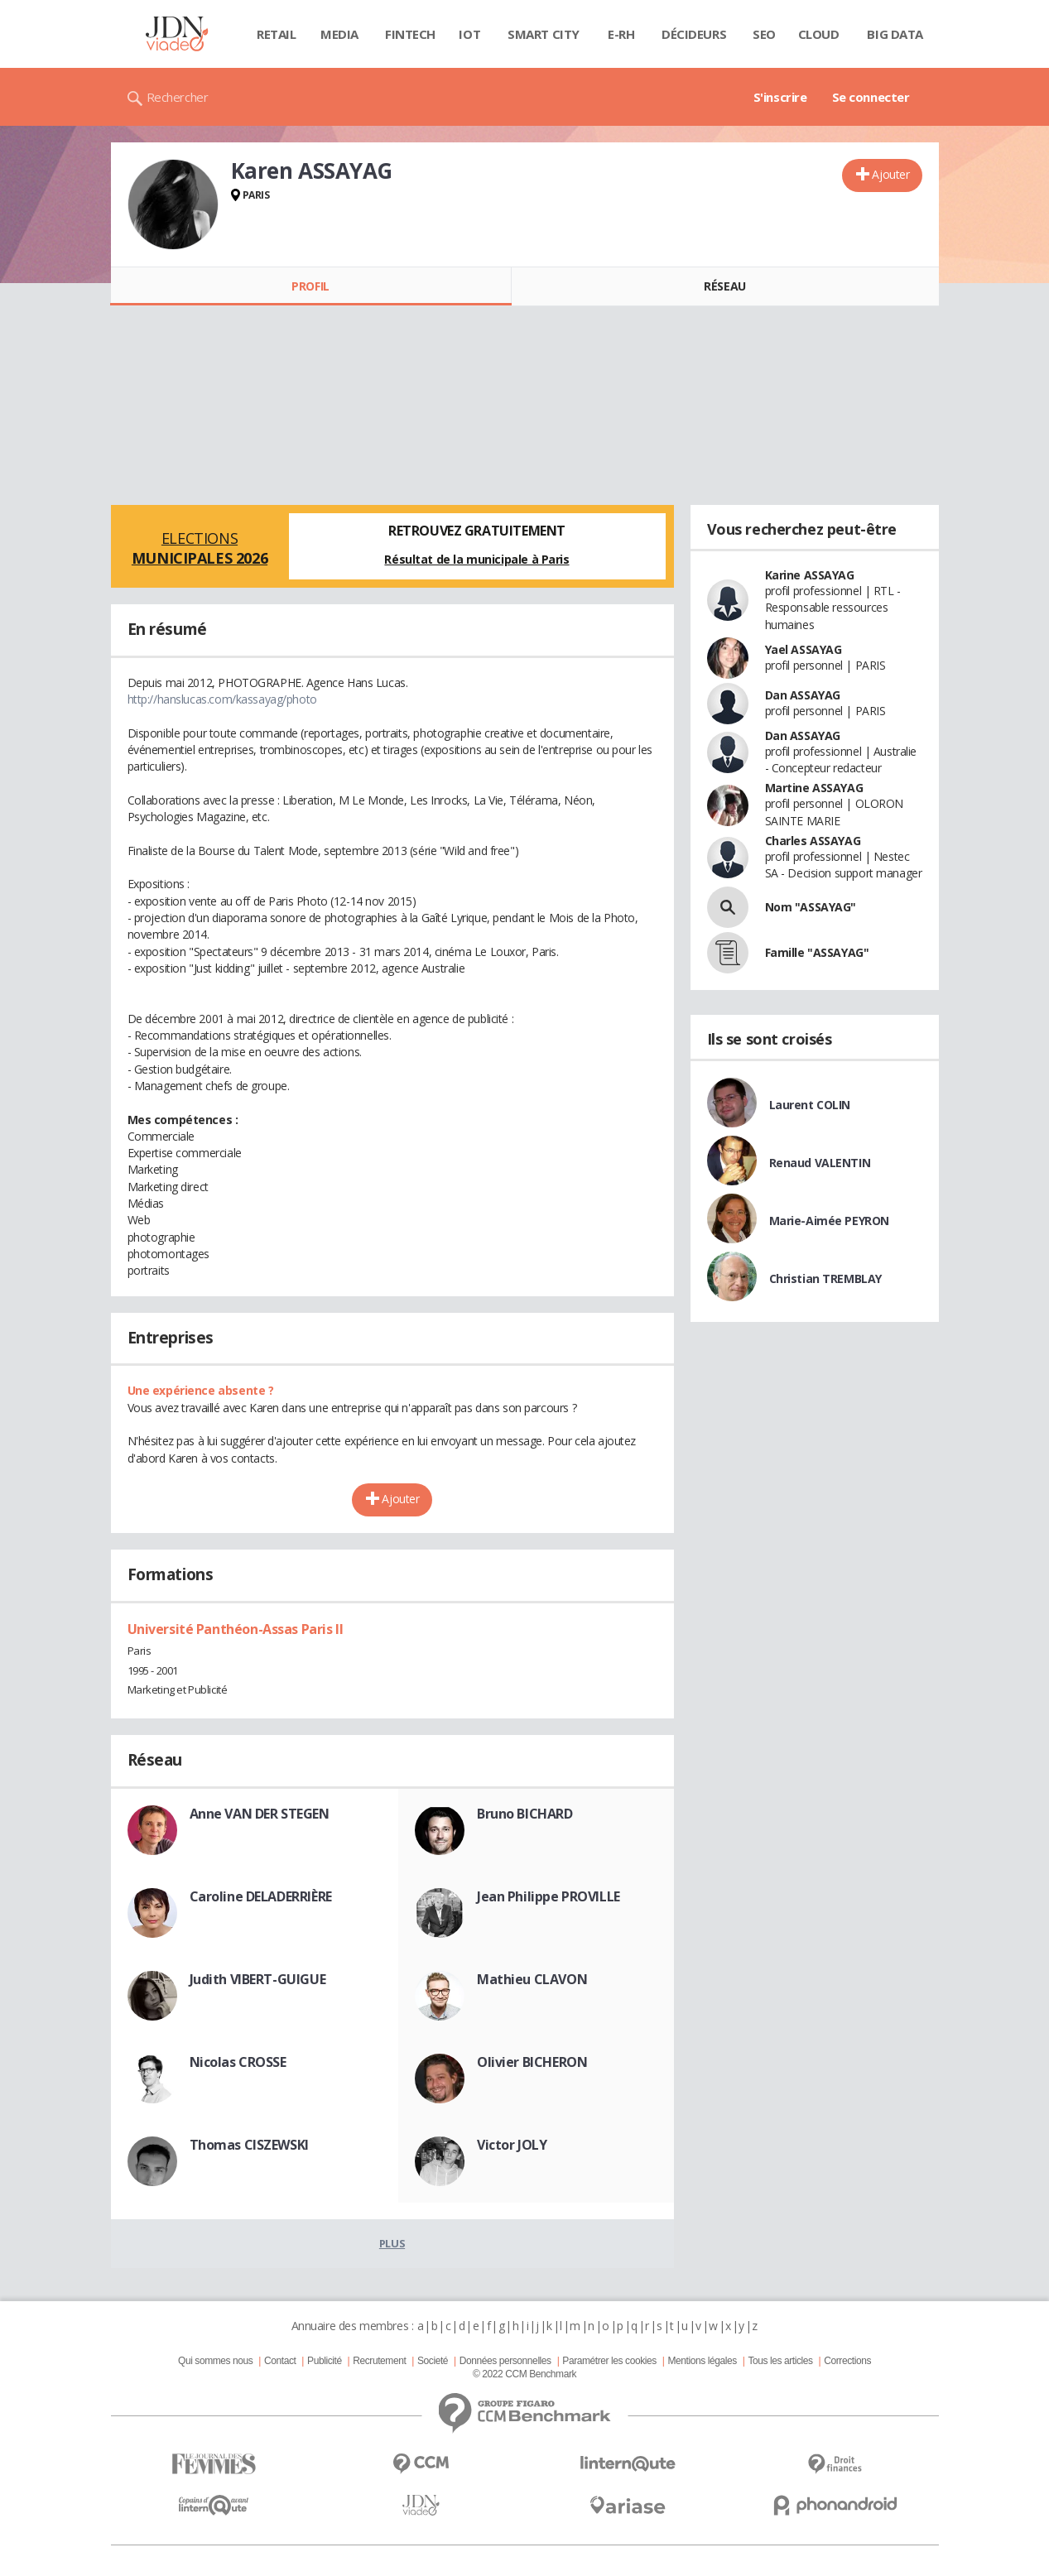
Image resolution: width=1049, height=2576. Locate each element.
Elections (200, 548)
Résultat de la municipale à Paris (476, 559)
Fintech (410, 34)
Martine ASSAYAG (814, 787)
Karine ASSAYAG (809, 575)
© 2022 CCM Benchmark (524, 2374)
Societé (432, 2361)
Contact (280, 2361)
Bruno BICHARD (525, 1814)
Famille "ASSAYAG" (817, 952)
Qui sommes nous (215, 2361)
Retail (276, 34)
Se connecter (871, 97)
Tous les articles (780, 2361)
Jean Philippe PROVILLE (548, 1896)
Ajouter (890, 174)
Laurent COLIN (810, 1105)
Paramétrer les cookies (609, 2361)
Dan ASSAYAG (802, 695)
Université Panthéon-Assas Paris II (236, 1629)
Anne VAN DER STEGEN (260, 1814)
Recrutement (379, 2361)
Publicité (324, 2361)
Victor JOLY (511, 2145)
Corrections (847, 2361)
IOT (469, 34)
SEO (764, 34)
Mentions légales (701, 2361)
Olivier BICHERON (532, 2062)
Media (339, 34)
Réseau (724, 286)
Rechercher (178, 97)
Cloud (819, 34)
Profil (310, 286)
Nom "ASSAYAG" (811, 907)
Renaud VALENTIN (820, 1162)
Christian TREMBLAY (825, 1278)
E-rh (621, 34)
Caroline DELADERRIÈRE (261, 1896)
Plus (392, 2243)
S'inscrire (780, 97)
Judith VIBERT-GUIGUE (258, 1979)
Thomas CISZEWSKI (249, 2145)
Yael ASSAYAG (803, 649)
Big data (895, 34)
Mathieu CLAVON (532, 1979)
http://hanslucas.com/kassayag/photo (222, 699)
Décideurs (694, 34)
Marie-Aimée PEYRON (829, 1220)
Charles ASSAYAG (813, 840)
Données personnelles (505, 2361)
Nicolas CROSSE (238, 2062)
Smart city (544, 34)
